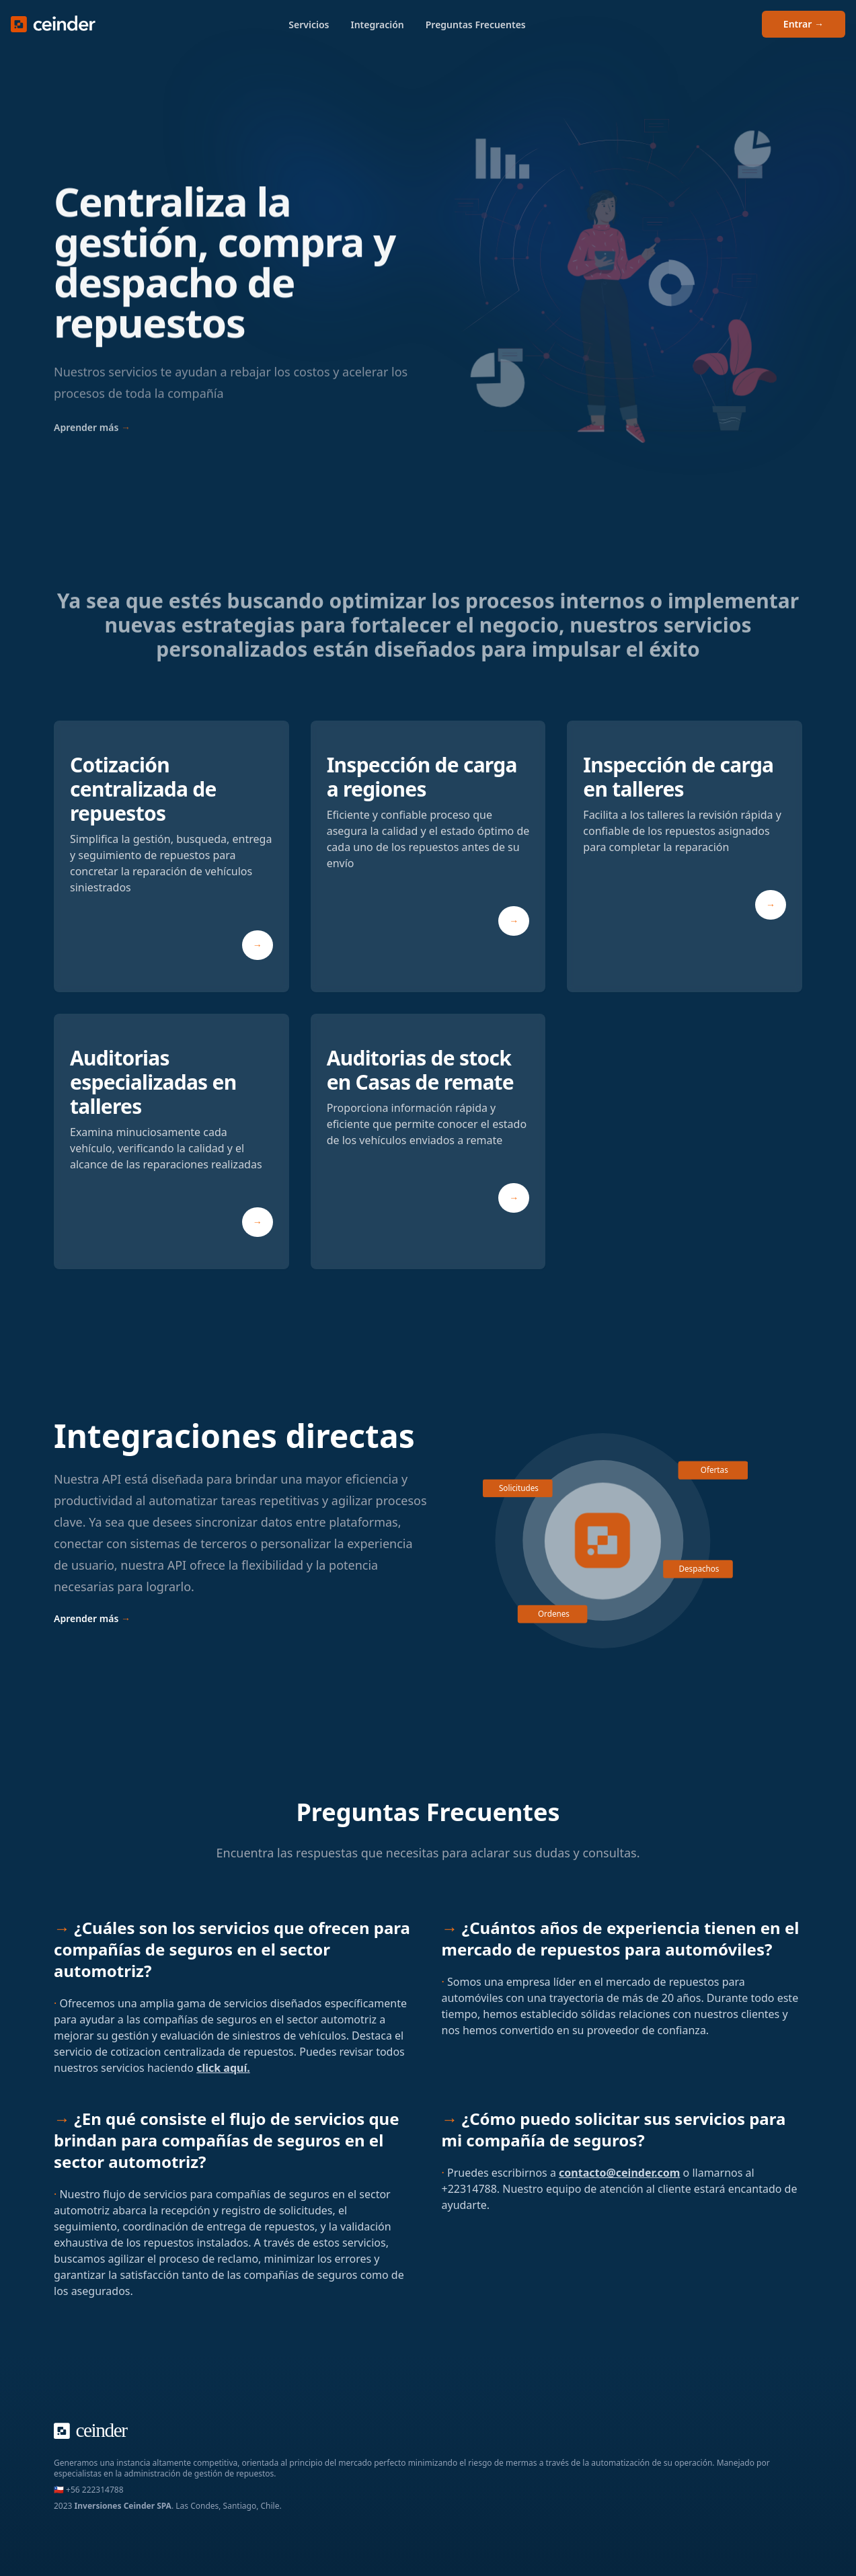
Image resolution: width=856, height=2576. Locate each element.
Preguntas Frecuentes (476, 24)
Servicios (308, 24)
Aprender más (92, 441)
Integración (376, 24)
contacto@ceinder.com (619, 2172)
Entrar (803, 23)
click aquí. (223, 2067)
